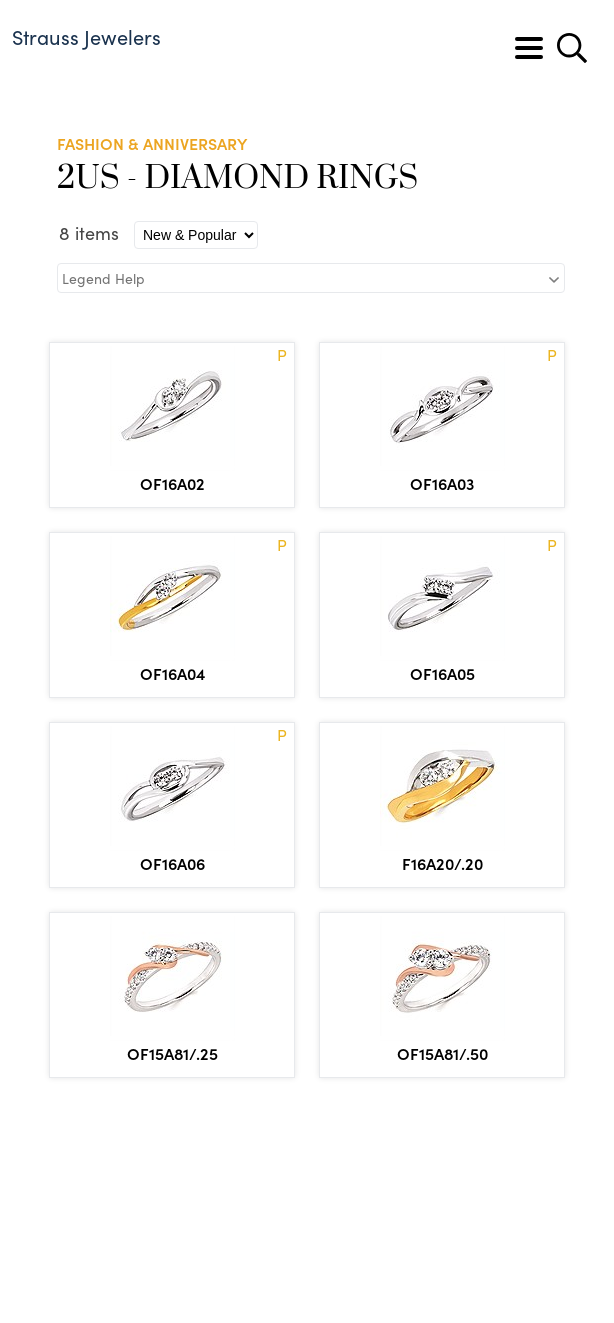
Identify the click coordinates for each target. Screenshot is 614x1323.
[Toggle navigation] (529, 48)
